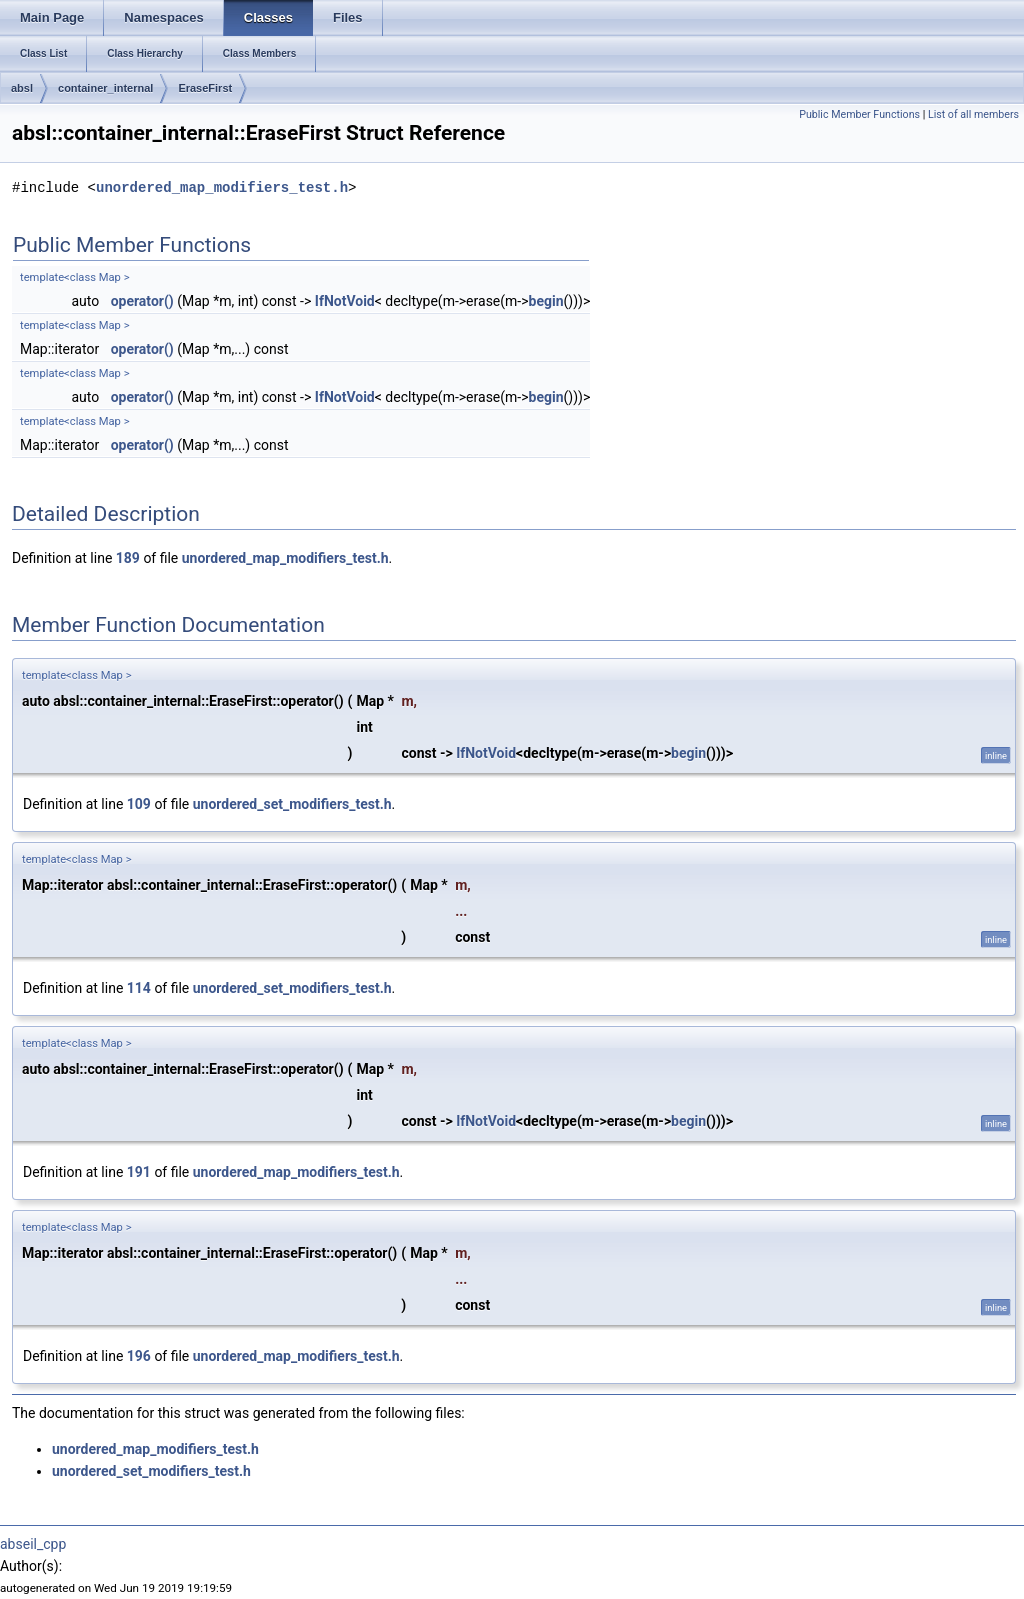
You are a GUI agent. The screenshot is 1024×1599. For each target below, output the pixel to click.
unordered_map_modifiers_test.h (222, 187)
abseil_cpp (33, 1544)
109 (139, 804)
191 (139, 1172)
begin (546, 301)
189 (128, 558)
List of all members (973, 114)
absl (22, 88)
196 (139, 1356)
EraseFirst (205, 88)
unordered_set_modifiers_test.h (292, 804)
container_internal (105, 88)
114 (139, 988)
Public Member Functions (859, 114)
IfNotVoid (345, 301)
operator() (142, 301)
